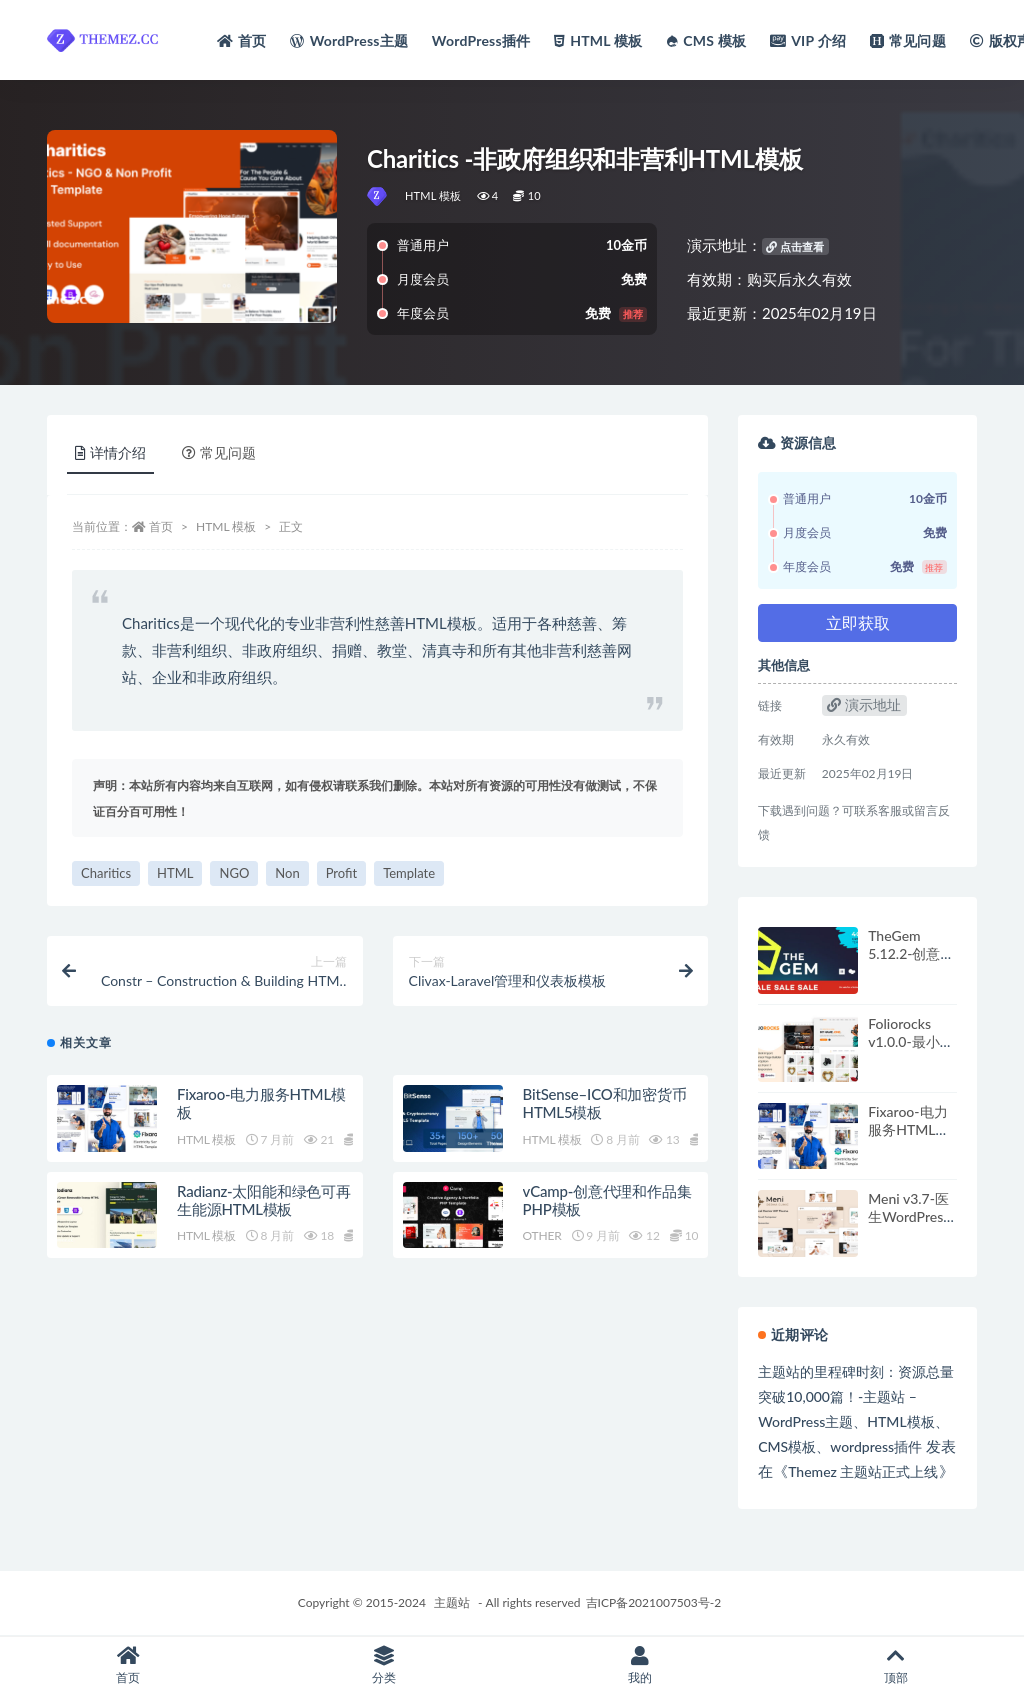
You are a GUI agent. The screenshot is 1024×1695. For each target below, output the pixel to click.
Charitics (106, 873)
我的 (640, 1665)
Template (409, 873)
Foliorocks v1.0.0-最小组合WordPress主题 (910, 1050)
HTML (175, 873)
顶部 (896, 1665)
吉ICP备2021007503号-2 (654, 1602)
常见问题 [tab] (219, 452)
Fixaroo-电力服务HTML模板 (908, 1129)
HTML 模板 (433, 195)
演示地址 (864, 704)
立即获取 (858, 622)
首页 (161, 526)
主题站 (452, 1602)
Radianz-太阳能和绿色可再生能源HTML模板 (264, 1200)
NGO (234, 873)
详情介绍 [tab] (110, 452)
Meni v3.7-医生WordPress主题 (908, 1216)
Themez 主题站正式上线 (863, 1471)
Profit (341, 873)
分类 (384, 1665)
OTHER (542, 1235)
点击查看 (795, 246)
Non (287, 873)
